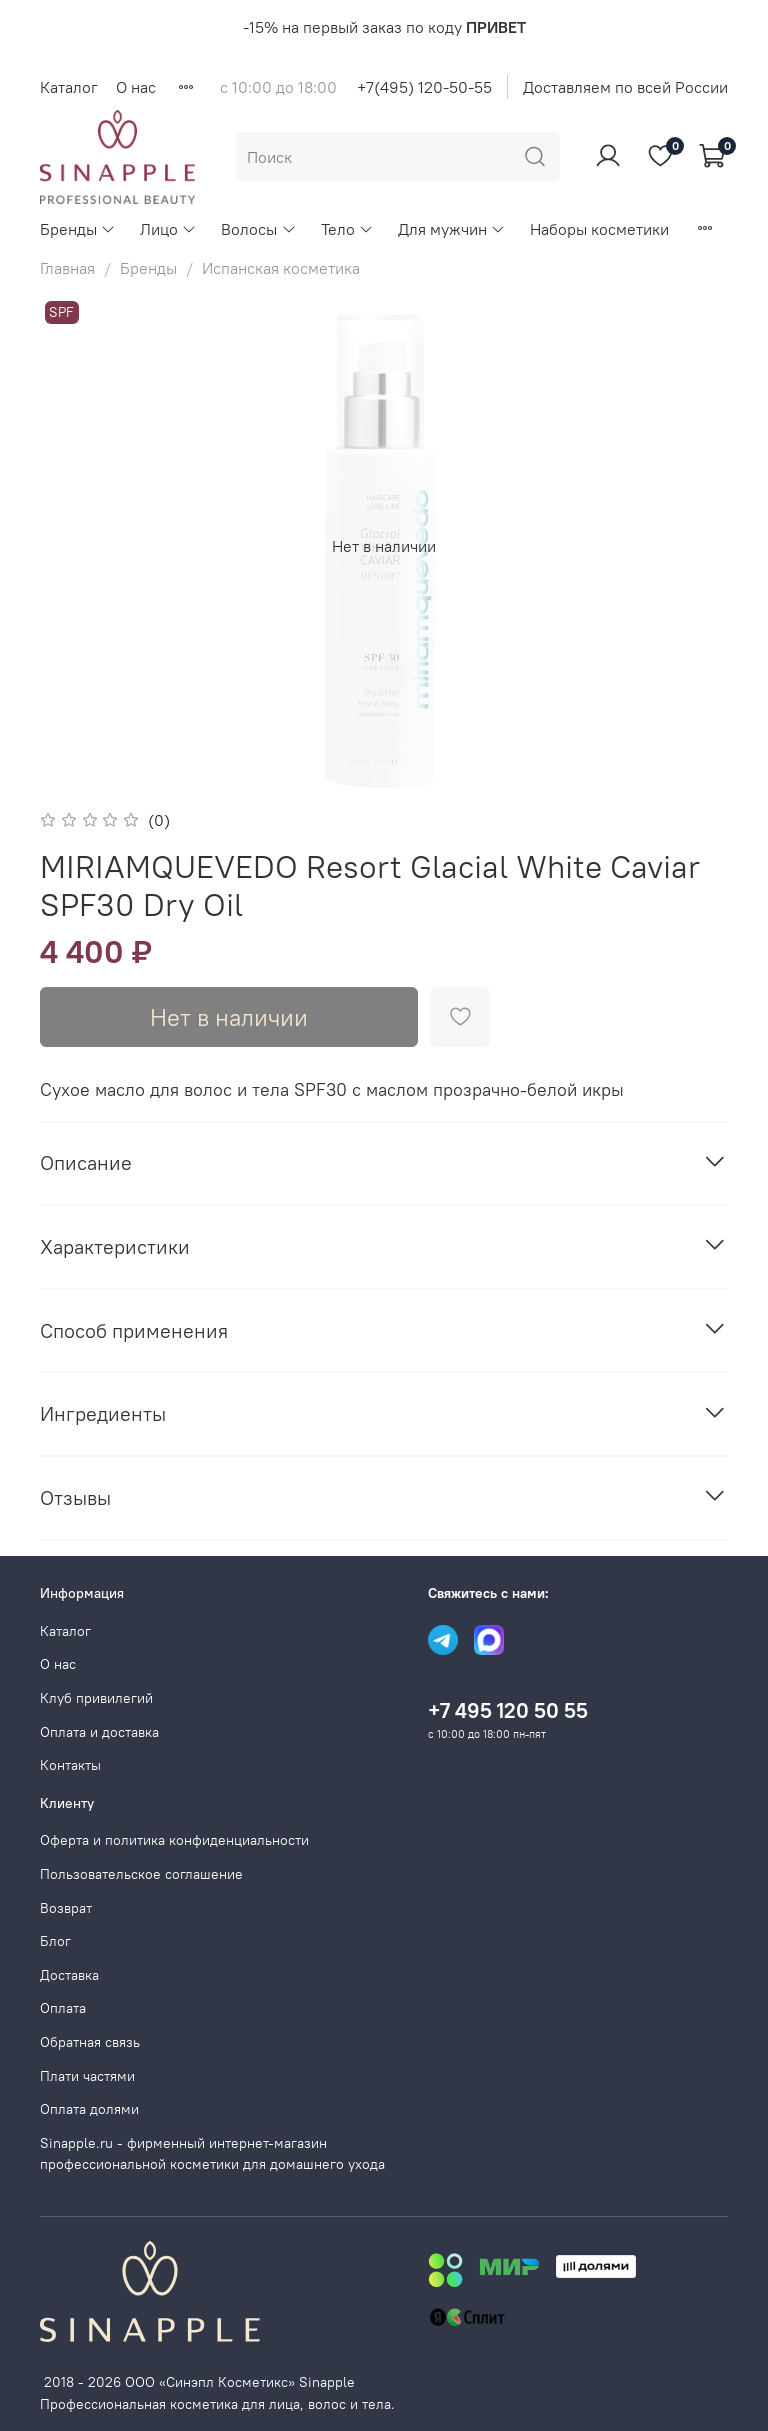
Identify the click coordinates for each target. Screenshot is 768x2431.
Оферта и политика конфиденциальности (174, 1840)
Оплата (63, 2008)
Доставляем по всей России (625, 87)
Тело (347, 229)
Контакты (70, 1765)
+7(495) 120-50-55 (424, 87)
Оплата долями (89, 2109)
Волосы (258, 229)
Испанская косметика (281, 268)
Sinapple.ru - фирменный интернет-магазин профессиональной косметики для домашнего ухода (212, 2154)
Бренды (78, 229)
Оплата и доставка (99, 1732)
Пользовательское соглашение (141, 1874)
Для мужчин (452, 229)
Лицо (168, 229)
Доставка (69, 1975)
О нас (136, 87)
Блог (55, 1941)
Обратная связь (90, 2042)
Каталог (69, 87)
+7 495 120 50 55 (508, 1710)
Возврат (66, 1908)
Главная (67, 268)
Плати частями (87, 2076)
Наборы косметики (599, 229)
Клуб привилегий (96, 1698)
